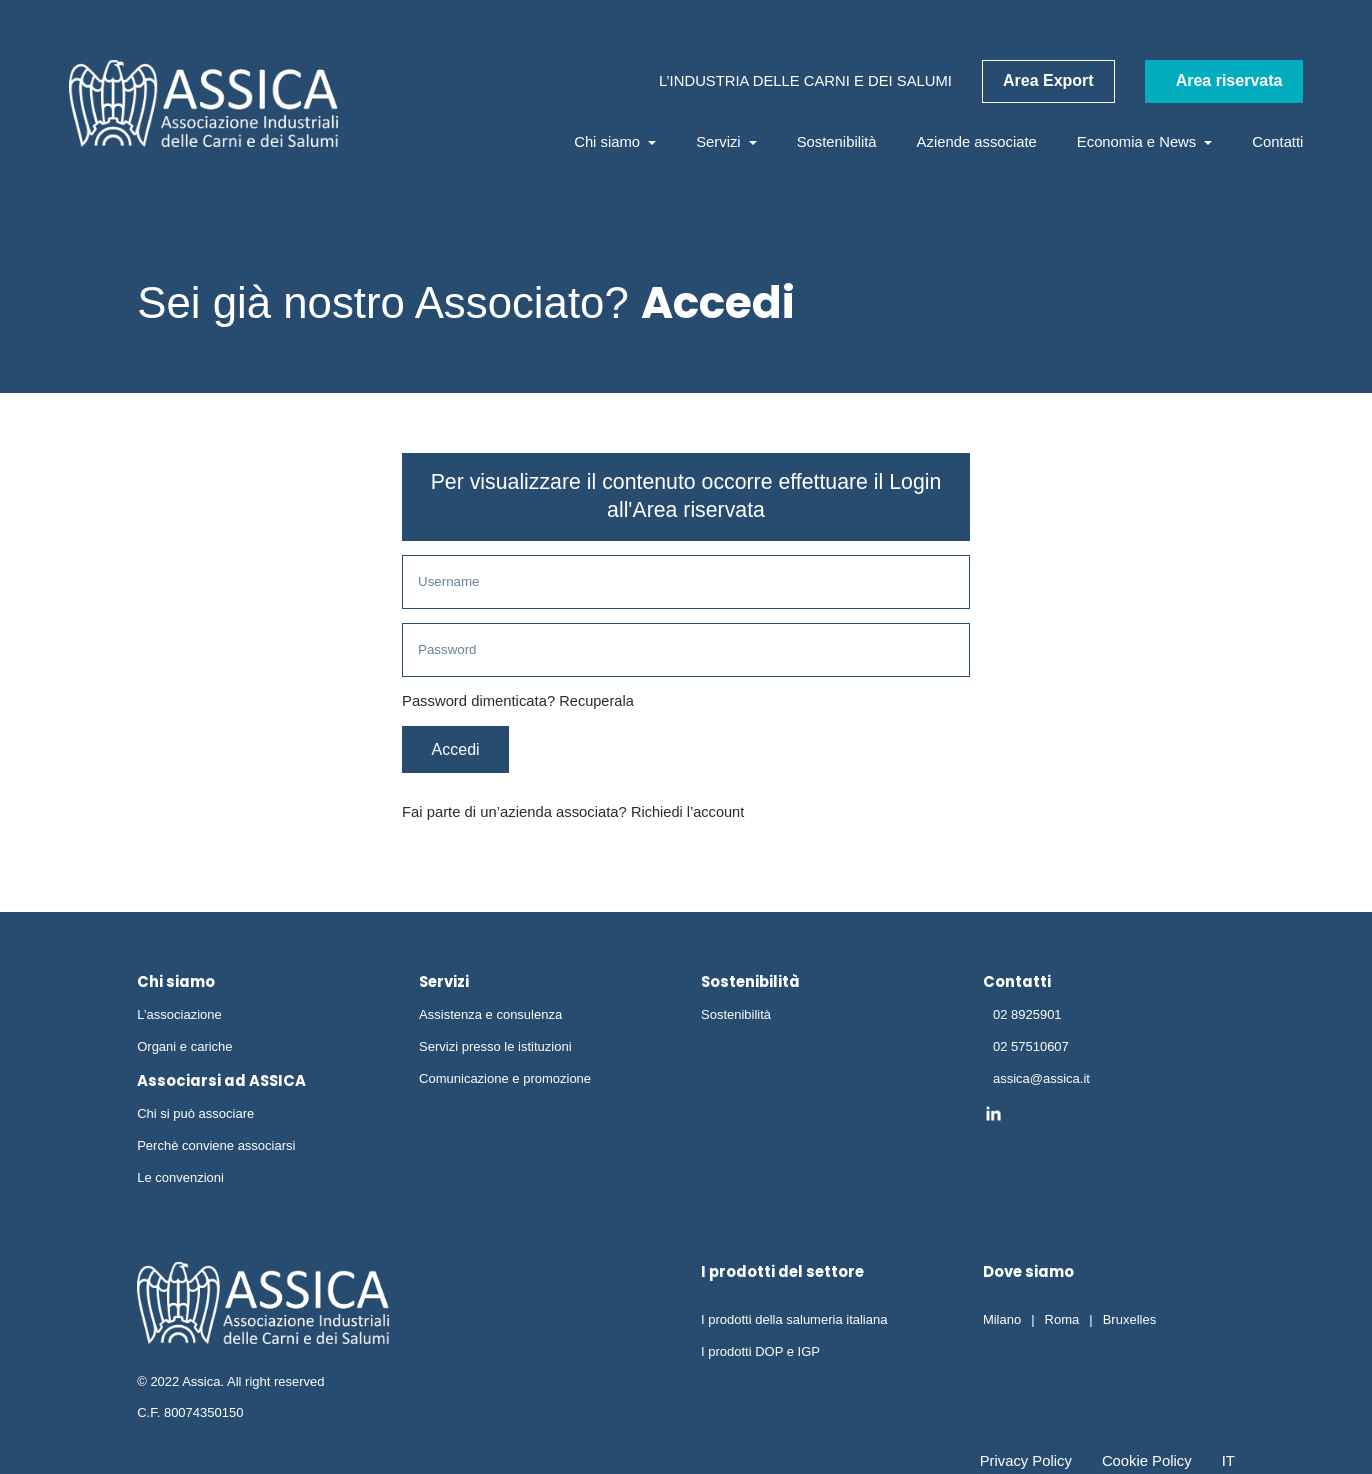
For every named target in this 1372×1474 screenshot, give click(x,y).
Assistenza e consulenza (490, 1017)
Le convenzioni (180, 1180)
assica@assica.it (1041, 1081)
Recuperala (597, 703)
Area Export (1048, 80)
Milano (1002, 1322)
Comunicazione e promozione (505, 1081)
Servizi (726, 142)
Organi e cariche (184, 1049)
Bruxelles (1129, 1322)
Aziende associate (977, 142)
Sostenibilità (837, 142)
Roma (1062, 1322)
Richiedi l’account (688, 815)
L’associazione (179, 1017)
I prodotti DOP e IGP (760, 1354)
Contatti (1277, 142)
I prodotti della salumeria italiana (794, 1322)
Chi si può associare (195, 1117)
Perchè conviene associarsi (216, 1148)
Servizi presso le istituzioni (495, 1049)
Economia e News (1145, 142)
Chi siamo (615, 142)
